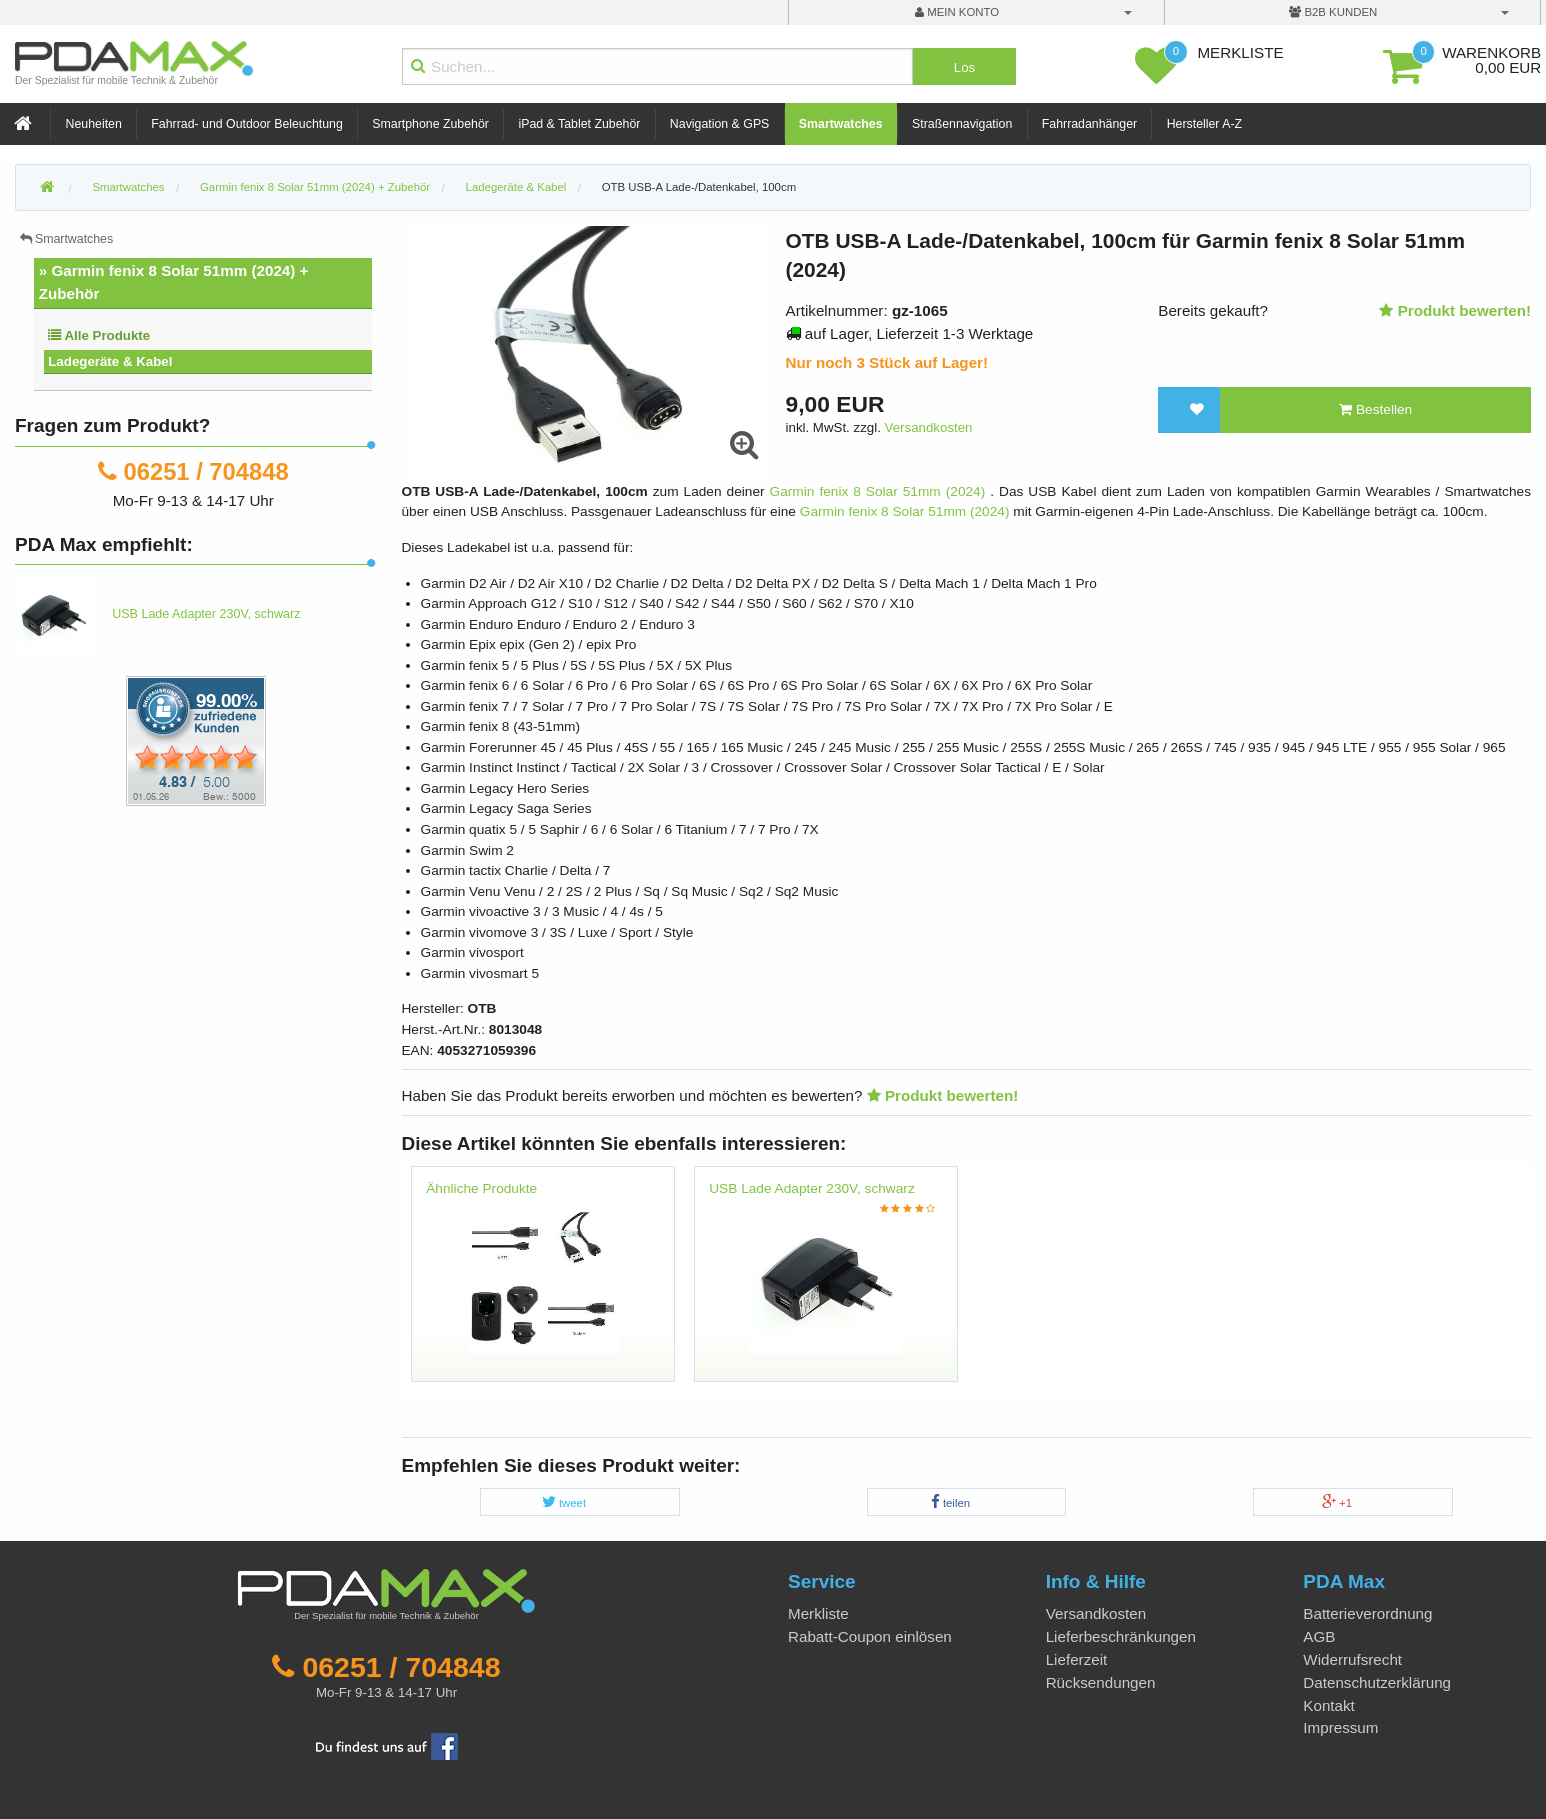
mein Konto (957, 12)
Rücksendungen (1101, 1682)
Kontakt (1329, 1705)
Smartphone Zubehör (430, 124)
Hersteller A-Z (1204, 124)
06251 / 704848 (206, 471)
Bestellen (1375, 409)
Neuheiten (94, 124)
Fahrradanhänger (1089, 124)
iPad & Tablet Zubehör (579, 124)
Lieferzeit (1077, 1659)
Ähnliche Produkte (481, 1188)
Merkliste (818, 1613)
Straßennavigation (962, 124)
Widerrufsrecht (1352, 1659)
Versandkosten (929, 427)
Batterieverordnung (1367, 1613)
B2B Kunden (1333, 12)
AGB (1319, 1636)
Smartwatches (841, 124)
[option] (543, 1284)
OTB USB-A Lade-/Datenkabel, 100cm (699, 187)
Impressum (1340, 1727)
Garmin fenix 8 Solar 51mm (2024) (880, 491)
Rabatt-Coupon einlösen (870, 1636)
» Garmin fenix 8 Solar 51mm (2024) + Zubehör (174, 282)
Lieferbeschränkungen (1121, 1636)
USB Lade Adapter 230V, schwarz (811, 1188)
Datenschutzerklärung (1377, 1682)
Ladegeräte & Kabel (110, 361)
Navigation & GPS (720, 124)
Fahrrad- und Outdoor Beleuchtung (246, 124)
